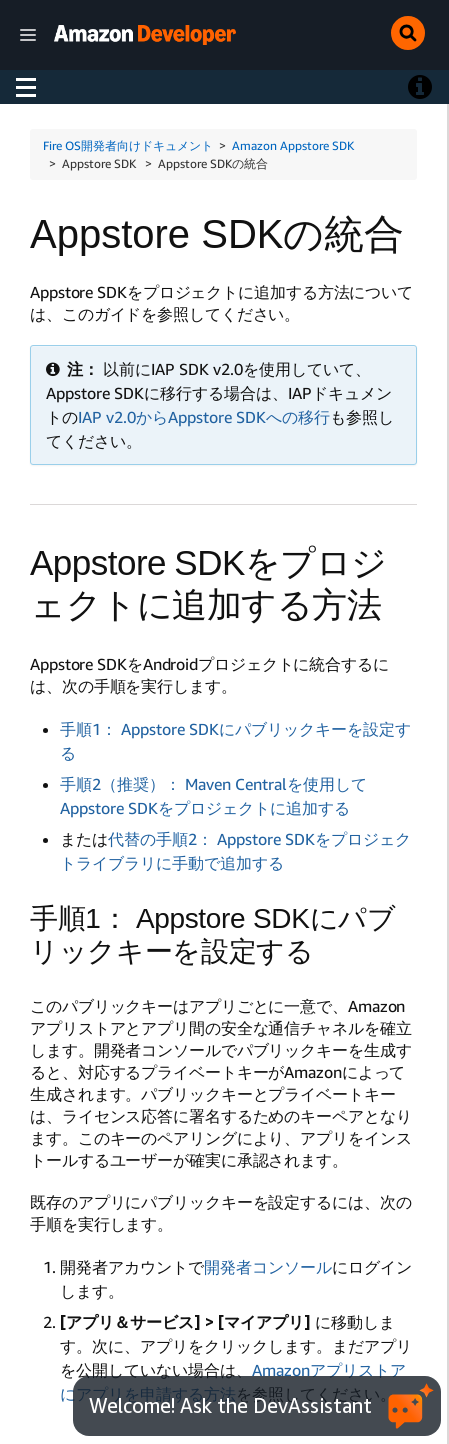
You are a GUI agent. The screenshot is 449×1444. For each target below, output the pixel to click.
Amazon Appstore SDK (293, 145)
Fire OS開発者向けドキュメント (128, 145)
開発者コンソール (268, 1267)
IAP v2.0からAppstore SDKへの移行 (204, 417)
